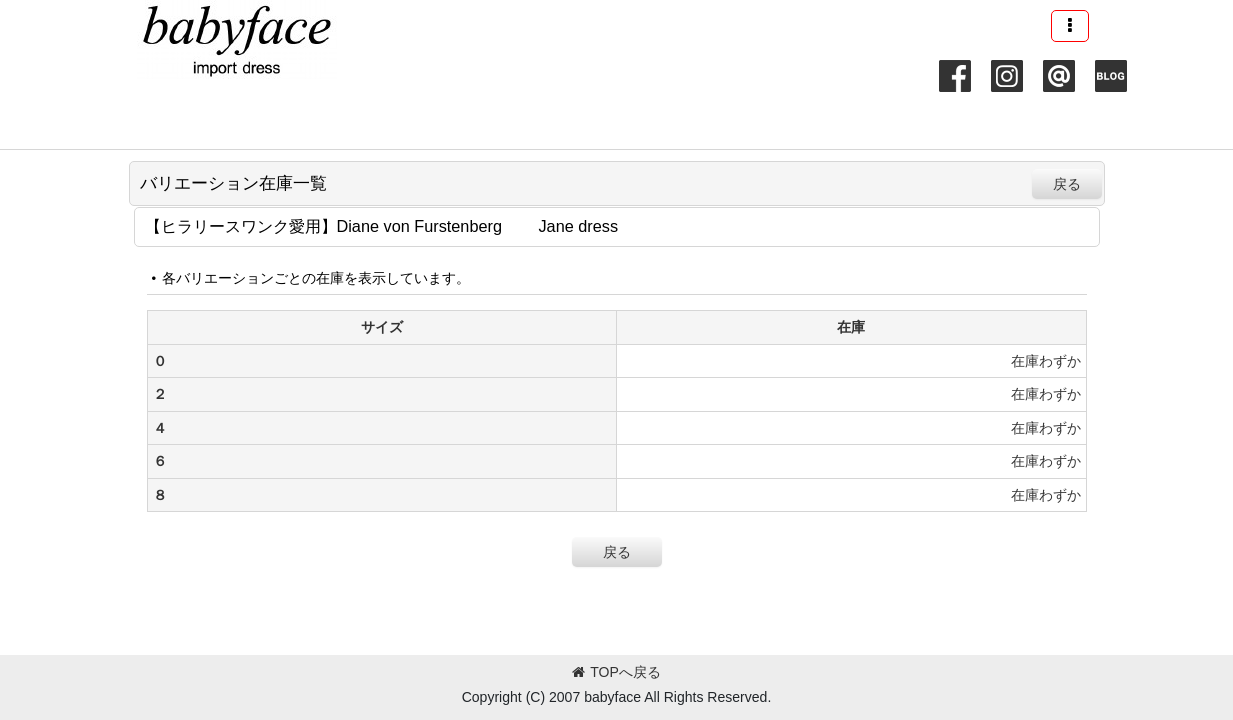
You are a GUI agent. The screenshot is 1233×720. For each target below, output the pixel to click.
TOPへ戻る (616, 672)
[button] (1070, 26)
